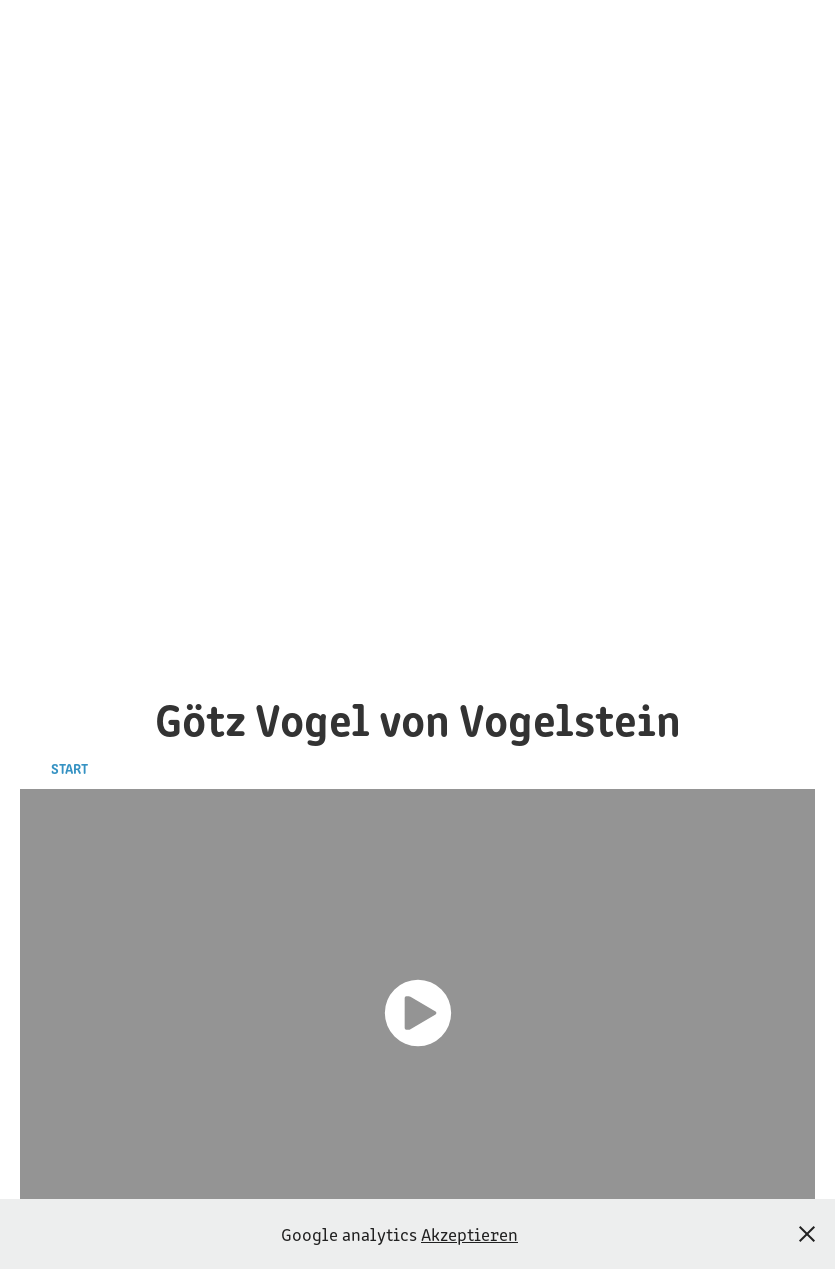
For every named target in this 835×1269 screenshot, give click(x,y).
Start (69, 768)
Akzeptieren (469, 1234)
